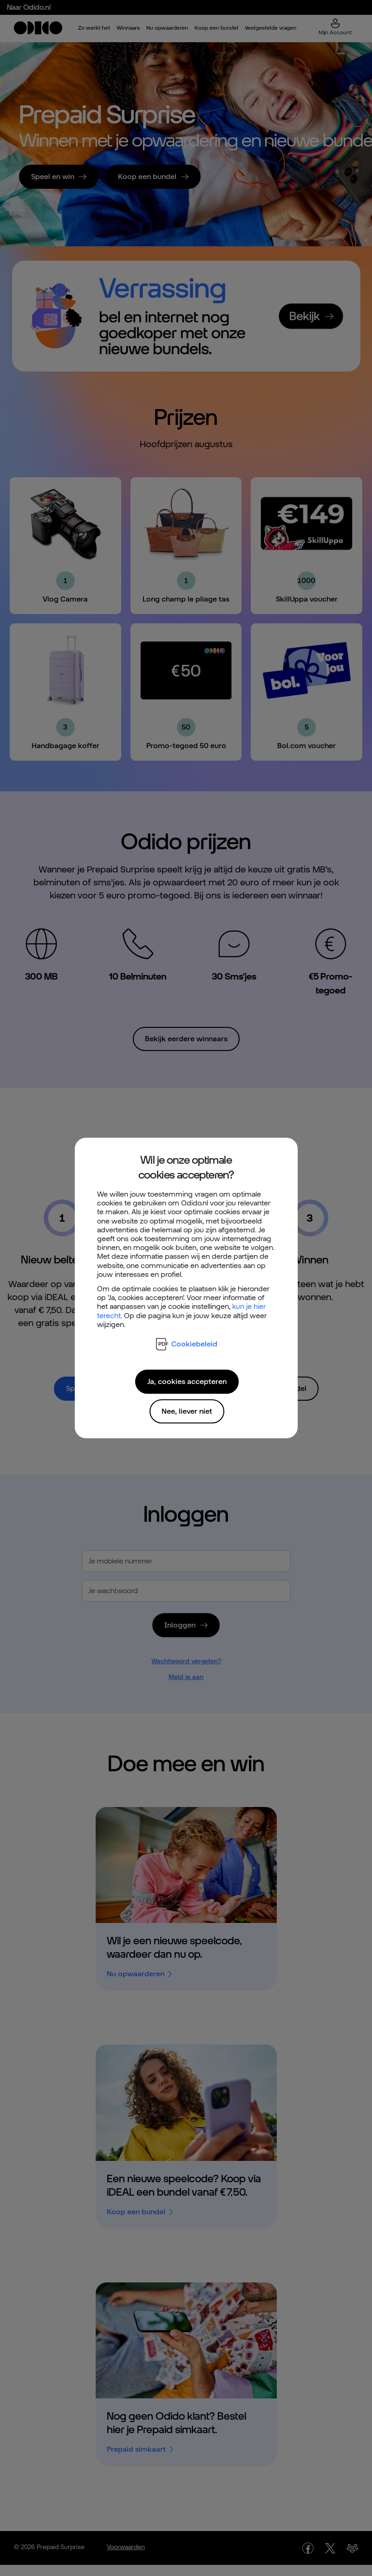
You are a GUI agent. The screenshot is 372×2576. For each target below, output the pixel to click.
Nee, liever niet (187, 1411)
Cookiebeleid (186, 1344)
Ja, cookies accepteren (187, 1381)
